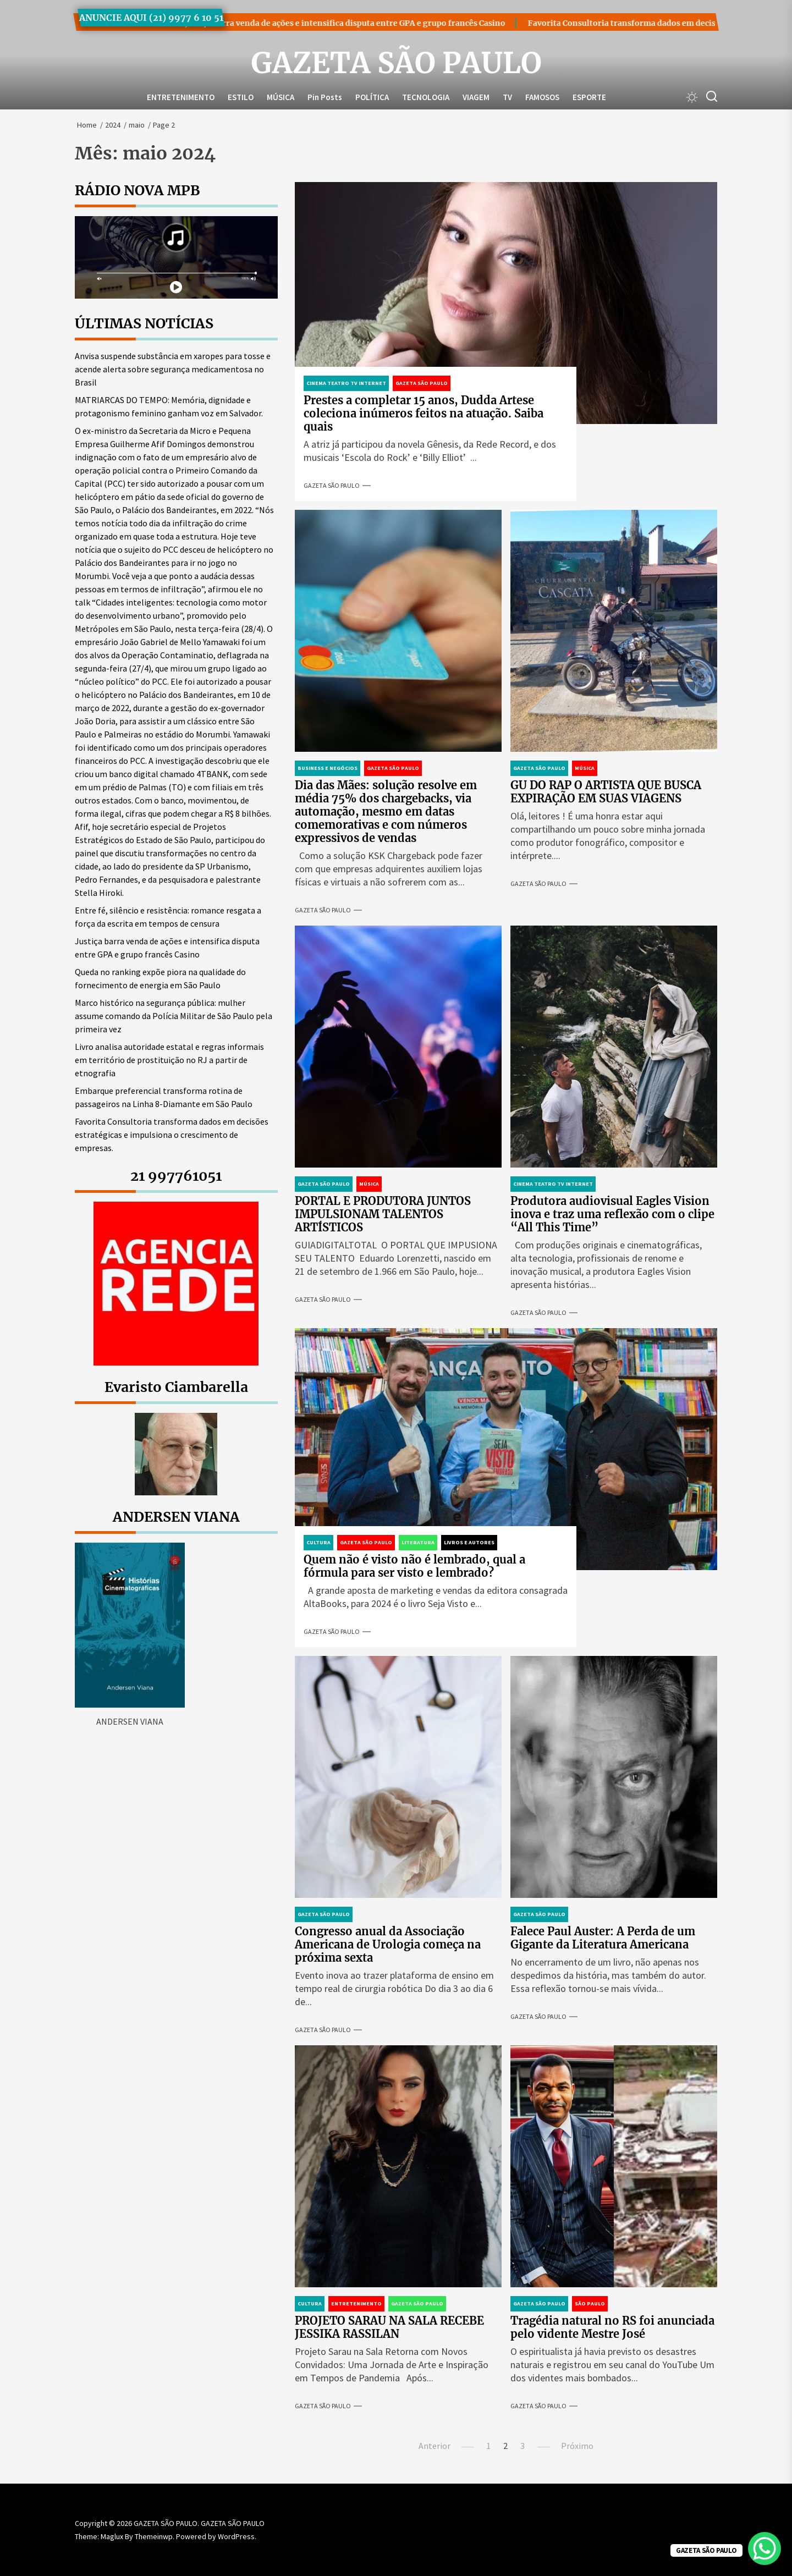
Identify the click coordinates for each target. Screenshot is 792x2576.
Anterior (434, 2445)
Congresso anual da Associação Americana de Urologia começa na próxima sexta (388, 1944)
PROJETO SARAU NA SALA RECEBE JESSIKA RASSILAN (389, 2327)
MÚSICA (280, 97)
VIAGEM (476, 97)
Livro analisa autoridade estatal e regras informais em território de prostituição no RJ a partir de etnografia (169, 1059)
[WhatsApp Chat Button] (764, 2548)
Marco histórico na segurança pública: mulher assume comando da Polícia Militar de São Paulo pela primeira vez (173, 1015)
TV (507, 97)
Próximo (577, 2445)
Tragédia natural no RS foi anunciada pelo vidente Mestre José (612, 2327)
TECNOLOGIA (425, 97)
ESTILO (241, 97)
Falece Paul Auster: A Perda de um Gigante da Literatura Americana (602, 1937)
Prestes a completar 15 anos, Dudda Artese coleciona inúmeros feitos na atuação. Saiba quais (423, 413)
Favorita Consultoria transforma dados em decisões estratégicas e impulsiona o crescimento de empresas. (171, 1134)
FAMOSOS (542, 97)
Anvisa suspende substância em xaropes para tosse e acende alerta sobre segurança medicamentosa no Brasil (173, 369)
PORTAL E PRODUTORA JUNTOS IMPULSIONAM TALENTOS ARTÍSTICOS (383, 1214)
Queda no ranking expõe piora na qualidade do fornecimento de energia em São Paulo (160, 978)
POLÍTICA (372, 97)
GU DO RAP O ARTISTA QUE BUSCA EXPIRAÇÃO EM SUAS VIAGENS (605, 791)
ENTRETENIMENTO (181, 97)
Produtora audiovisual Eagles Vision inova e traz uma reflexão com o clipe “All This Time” (612, 1214)
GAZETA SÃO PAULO (396, 63)
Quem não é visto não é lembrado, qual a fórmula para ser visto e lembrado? (414, 1566)
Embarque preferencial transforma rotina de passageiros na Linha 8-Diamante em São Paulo (163, 1097)
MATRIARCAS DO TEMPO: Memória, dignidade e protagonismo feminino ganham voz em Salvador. (169, 406)
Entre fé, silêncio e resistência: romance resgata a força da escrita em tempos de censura (168, 917)
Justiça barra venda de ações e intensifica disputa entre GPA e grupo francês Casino (280, 23)
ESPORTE (589, 97)
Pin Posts (324, 97)
